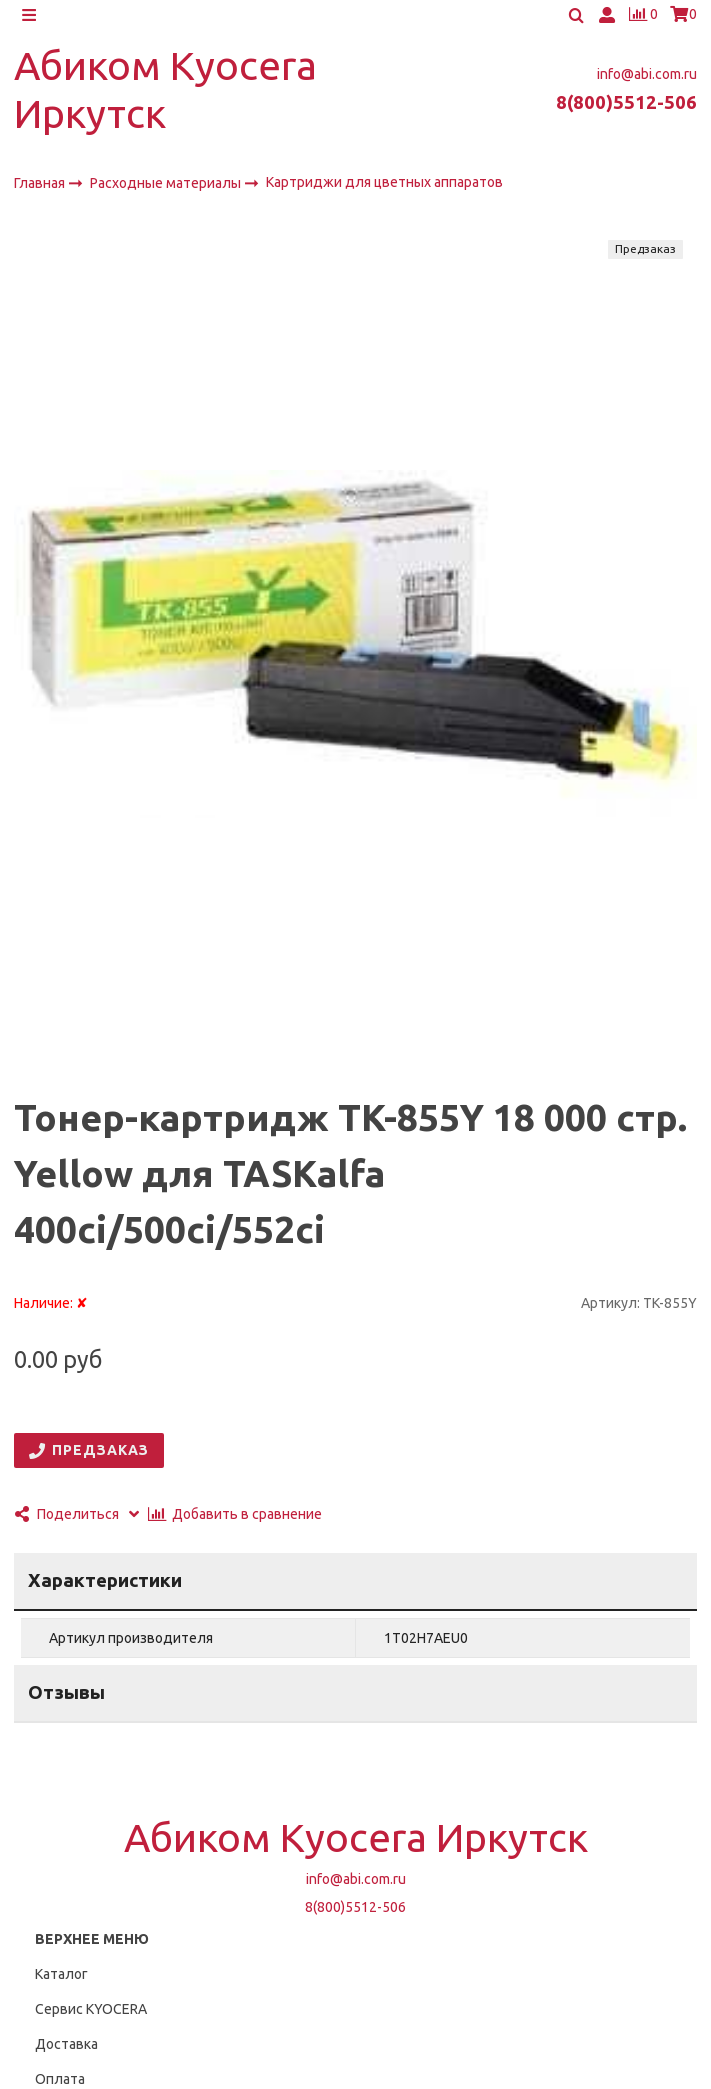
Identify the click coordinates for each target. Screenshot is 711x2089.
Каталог (61, 1981)
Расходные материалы (167, 190)
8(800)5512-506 (626, 109)
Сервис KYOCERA (91, 2016)
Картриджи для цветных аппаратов (384, 189)
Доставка (66, 2051)
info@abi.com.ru (647, 81)
